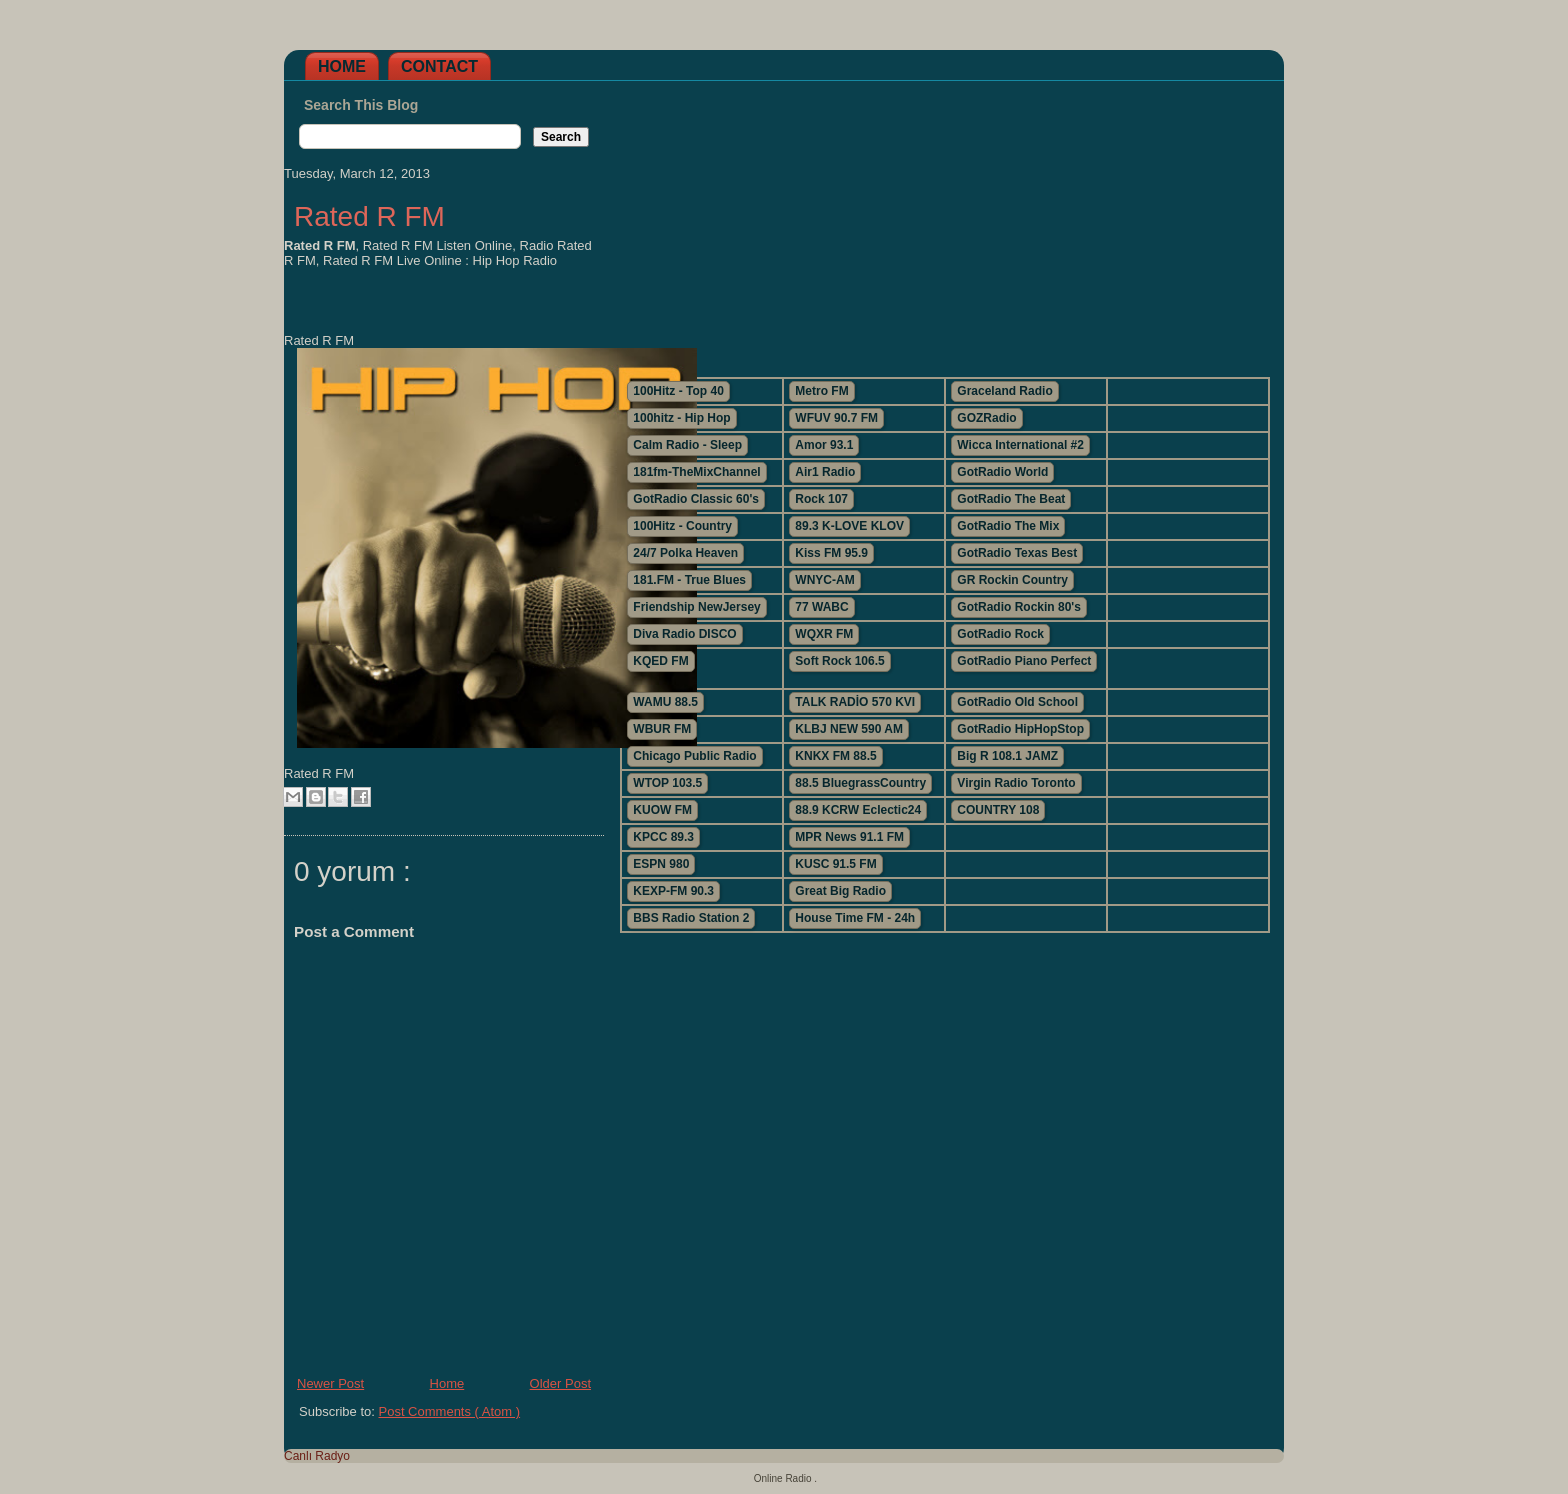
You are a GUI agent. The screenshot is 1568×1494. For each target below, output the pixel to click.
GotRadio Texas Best (1017, 553)
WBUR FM (662, 729)
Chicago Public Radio (694, 756)
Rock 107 (821, 499)
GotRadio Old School (1017, 702)
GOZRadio (986, 418)
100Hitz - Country (682, 526)
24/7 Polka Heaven (685, 553)
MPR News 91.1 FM (849, 837)
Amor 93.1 (824, 445)
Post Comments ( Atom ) (450, 1411)
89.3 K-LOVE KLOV (849, 526)
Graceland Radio (1004, 391)
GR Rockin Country (1012, 580)
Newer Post (330, 1383)
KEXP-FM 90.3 (673, 891)
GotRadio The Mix (1008, 526)
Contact (439, 66)
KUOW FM (662, 810)
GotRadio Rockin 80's (1019, 607)
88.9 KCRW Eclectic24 (858, 810)
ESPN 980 (661, 864)
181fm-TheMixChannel (696, 472)
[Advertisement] (944, 221)
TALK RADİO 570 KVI (855, 702)
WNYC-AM (824, 580)
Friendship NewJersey (696, 607)
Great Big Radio (840, 891)
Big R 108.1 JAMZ (1007, 756)
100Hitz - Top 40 (678, 391)
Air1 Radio (825, 472)
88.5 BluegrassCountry (860, 783)
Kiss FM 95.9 (831, 553)
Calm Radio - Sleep (687, 445)
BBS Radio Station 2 (691, 918)
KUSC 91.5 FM (835, 864)
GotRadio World (1002, 472)
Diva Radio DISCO (684, 634)
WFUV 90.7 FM (836, 418)
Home (342, 66)
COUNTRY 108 (998, 810)
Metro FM (821, 391)
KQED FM (660, 661)
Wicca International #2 (1020, 445)
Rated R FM (369, 216)
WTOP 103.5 (667, 783)
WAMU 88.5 (665, 702)
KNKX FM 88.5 (835, 756)
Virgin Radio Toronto (1016, 783)
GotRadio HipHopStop (1020, 729)
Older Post (560, 1383)
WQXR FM (824, 634)
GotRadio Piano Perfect (1024, 661)
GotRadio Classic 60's (696, 499)
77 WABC (821, 607)
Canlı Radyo (317, 1456)
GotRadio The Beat (1011, 499)
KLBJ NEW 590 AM (849, 729)
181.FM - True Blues (689, 580)
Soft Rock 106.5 (839, 661)
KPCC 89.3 (663, 837)
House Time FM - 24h (855, 918)
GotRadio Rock (1000, 634)
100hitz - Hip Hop (681, 418)
